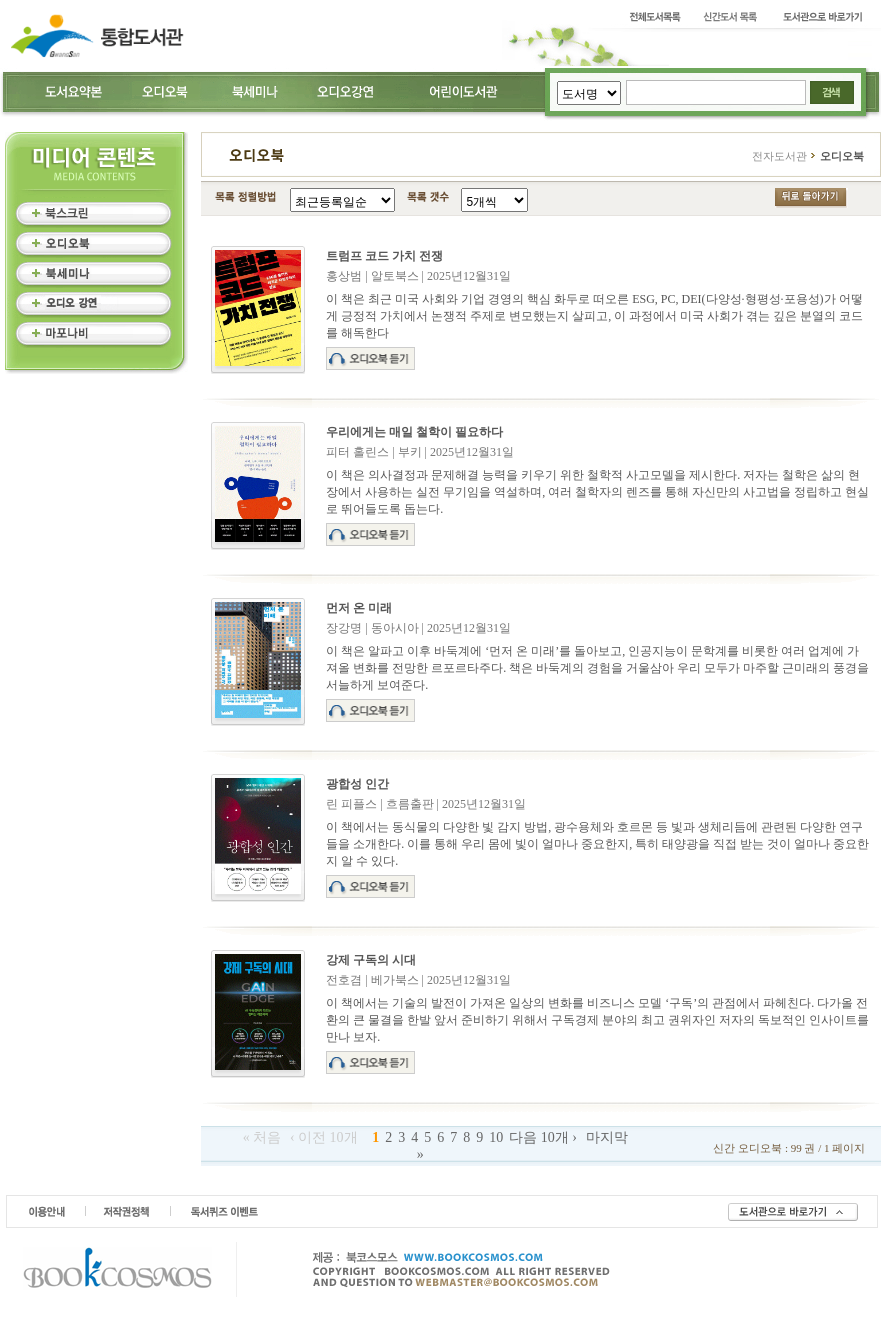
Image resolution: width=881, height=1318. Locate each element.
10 (496, 1137)
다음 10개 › (543, 1137)
